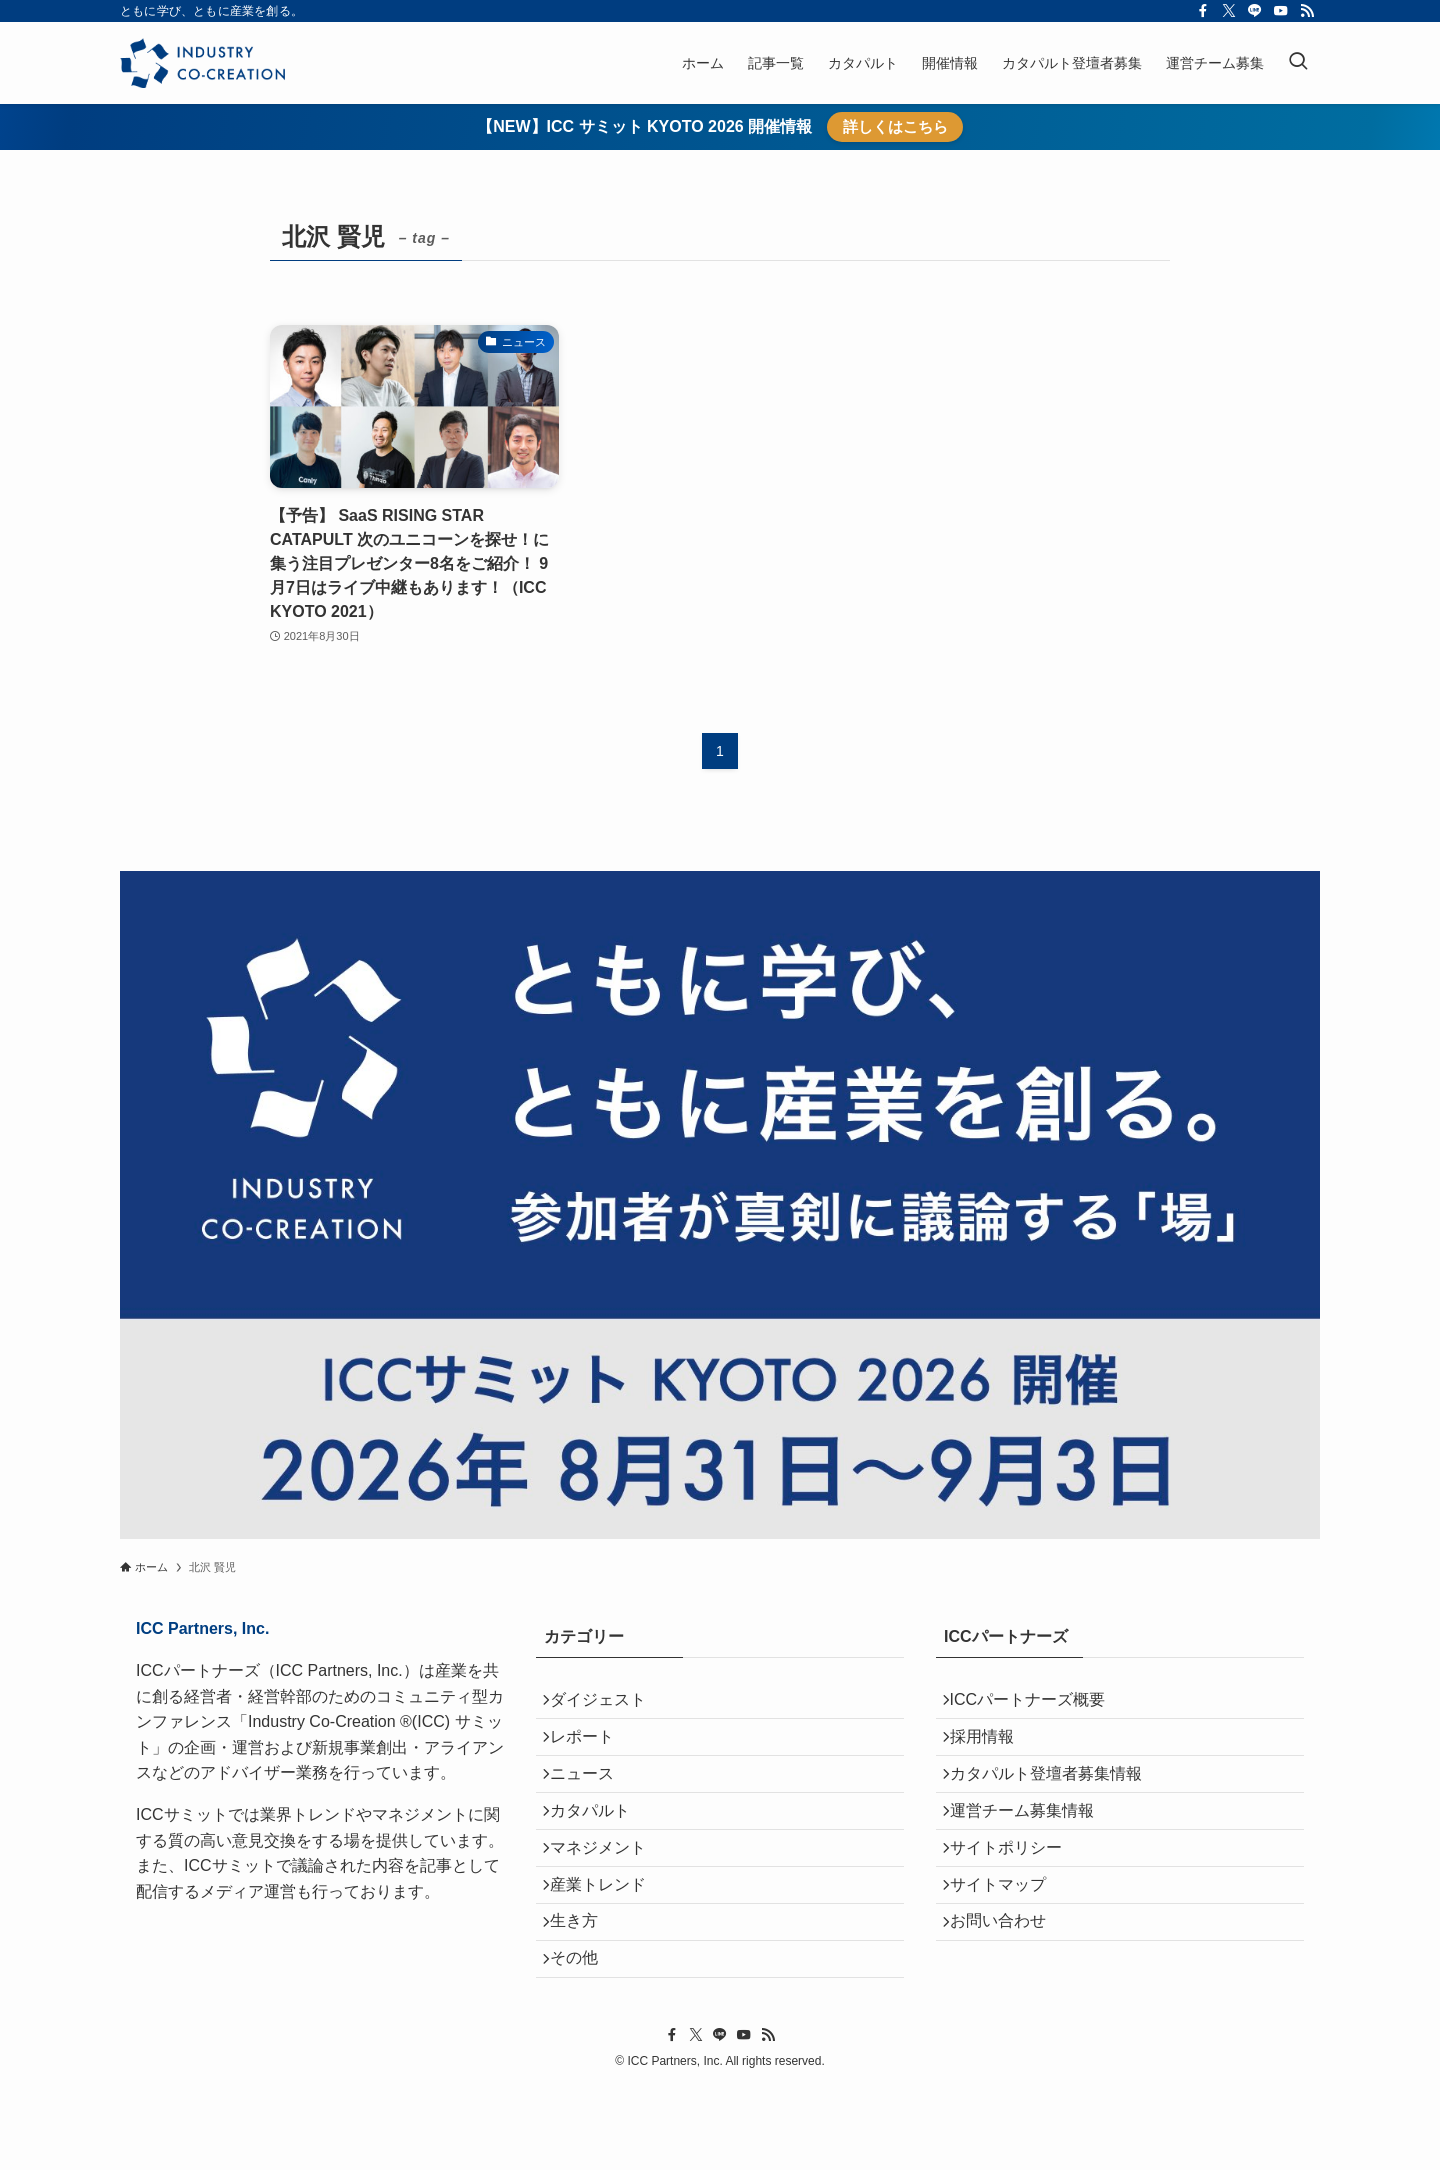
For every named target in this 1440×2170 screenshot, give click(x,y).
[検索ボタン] (1298, 63)
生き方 (584, 1988)
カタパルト (600, 1846)
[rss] (1307, 11)
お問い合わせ (1008, 1988)
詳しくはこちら (895, 126)
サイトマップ (1008, 1941)
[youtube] (1281, 11)
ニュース (592, 1799)
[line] (1255, 11)
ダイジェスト (608, 1704)
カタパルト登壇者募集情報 (1056, 1799)
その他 (584, 2036)
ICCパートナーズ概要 (1038, 1704)
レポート (592, 1751)
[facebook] (1203, 11)
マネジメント (608, 1894)
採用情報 (992, 1751)
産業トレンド (608, 1941)
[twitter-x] (1229, 11)
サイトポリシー (1016, 1894)
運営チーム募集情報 (1032, 1846)
